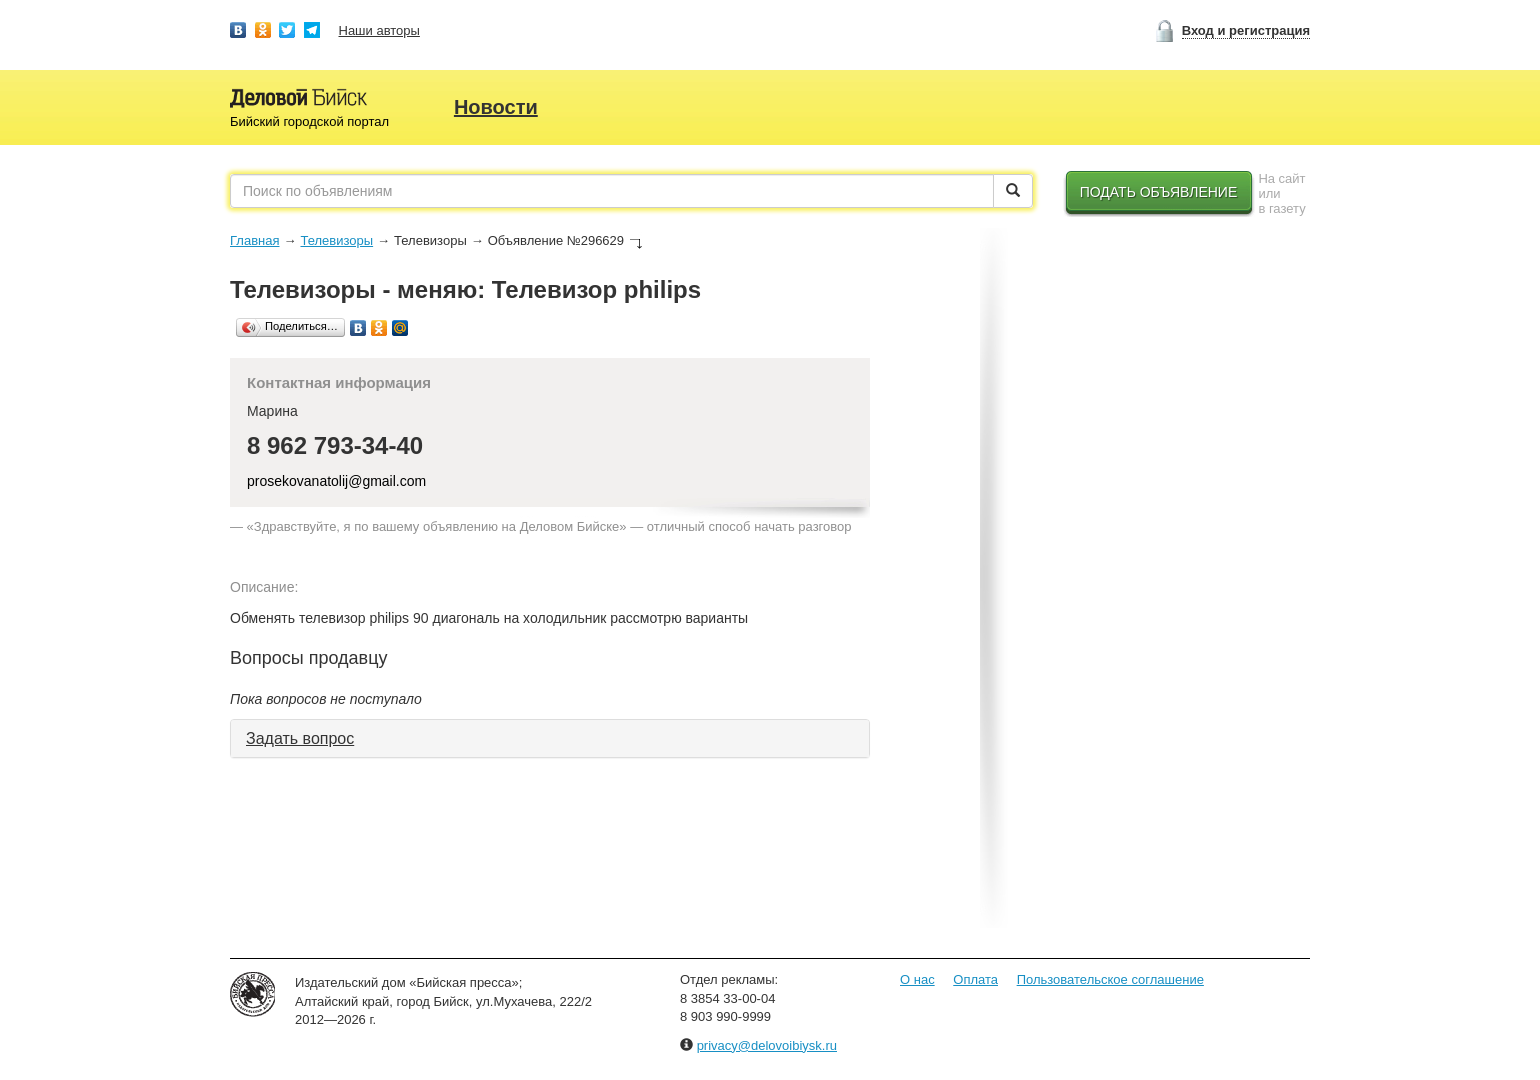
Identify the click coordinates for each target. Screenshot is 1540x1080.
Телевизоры (336, 240)
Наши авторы (379, 30)
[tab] (550, 739)
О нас (917, 979)
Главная (254, 240)
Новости (496, 107)
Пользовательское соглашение (1110, 979)
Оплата (975, 979)
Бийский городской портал (309, 121)
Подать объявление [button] (1159, 192)
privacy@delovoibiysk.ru (767, 1045)
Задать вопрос (300, 738)
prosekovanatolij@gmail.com (336, 481)
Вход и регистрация (1246, 30)
